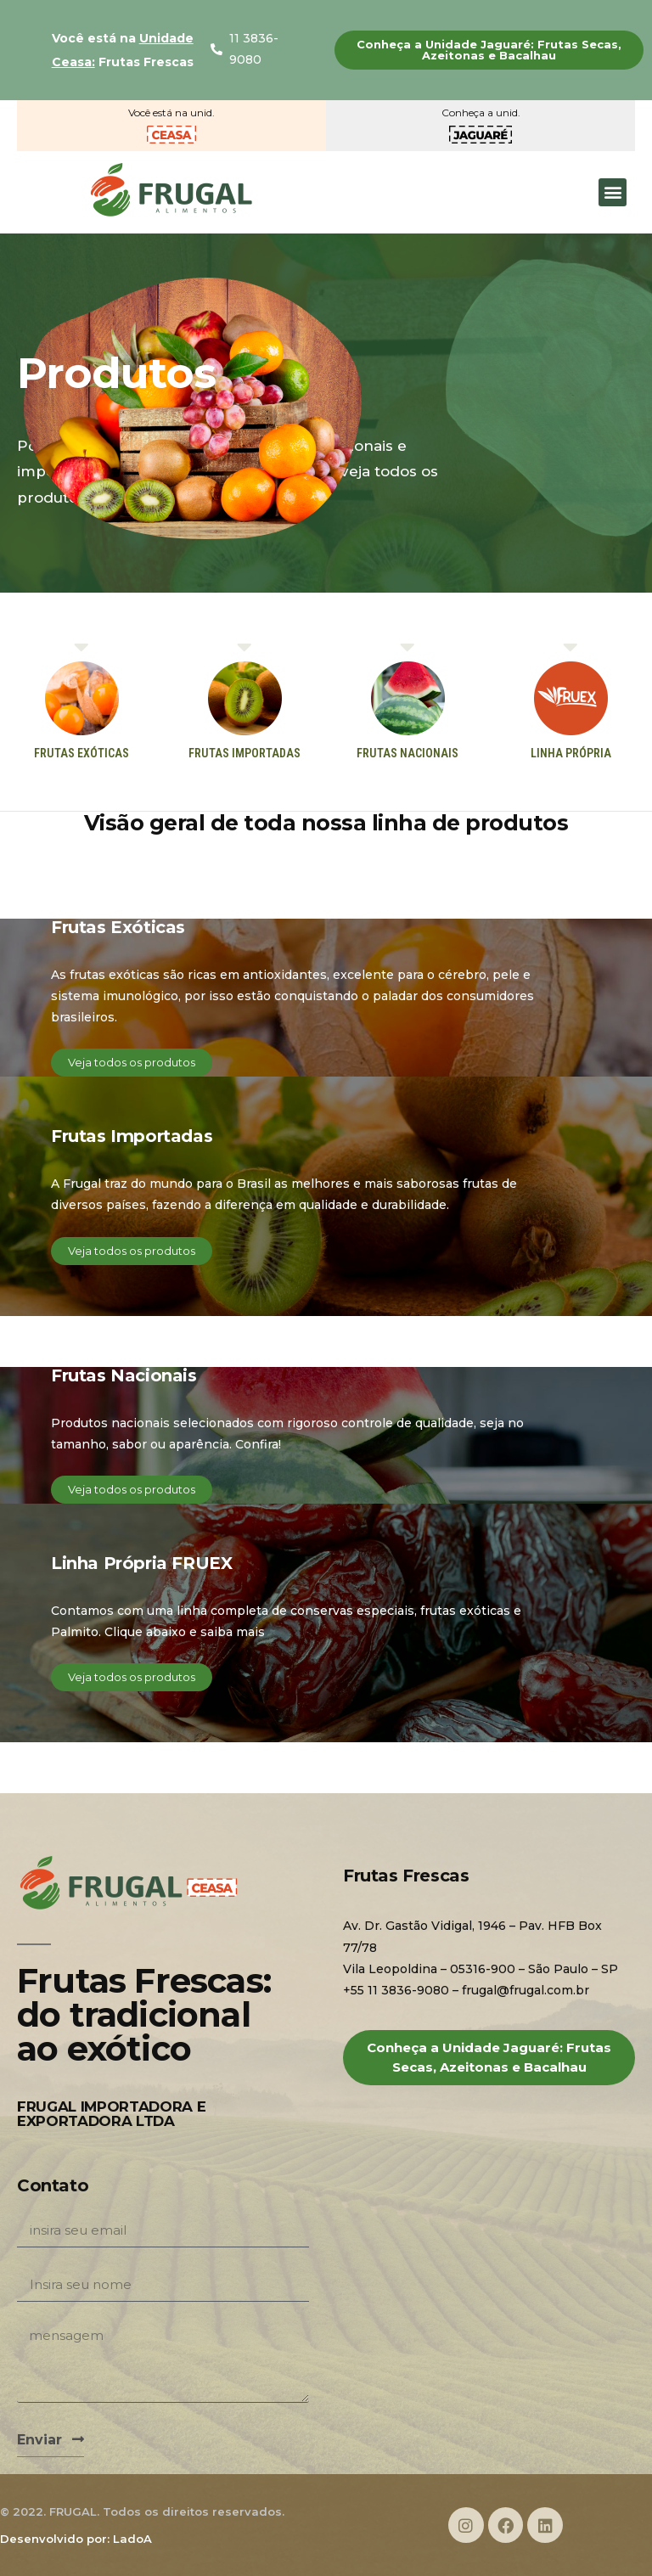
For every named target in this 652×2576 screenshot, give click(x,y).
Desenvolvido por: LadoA (76, 2538)
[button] (489, 50)
